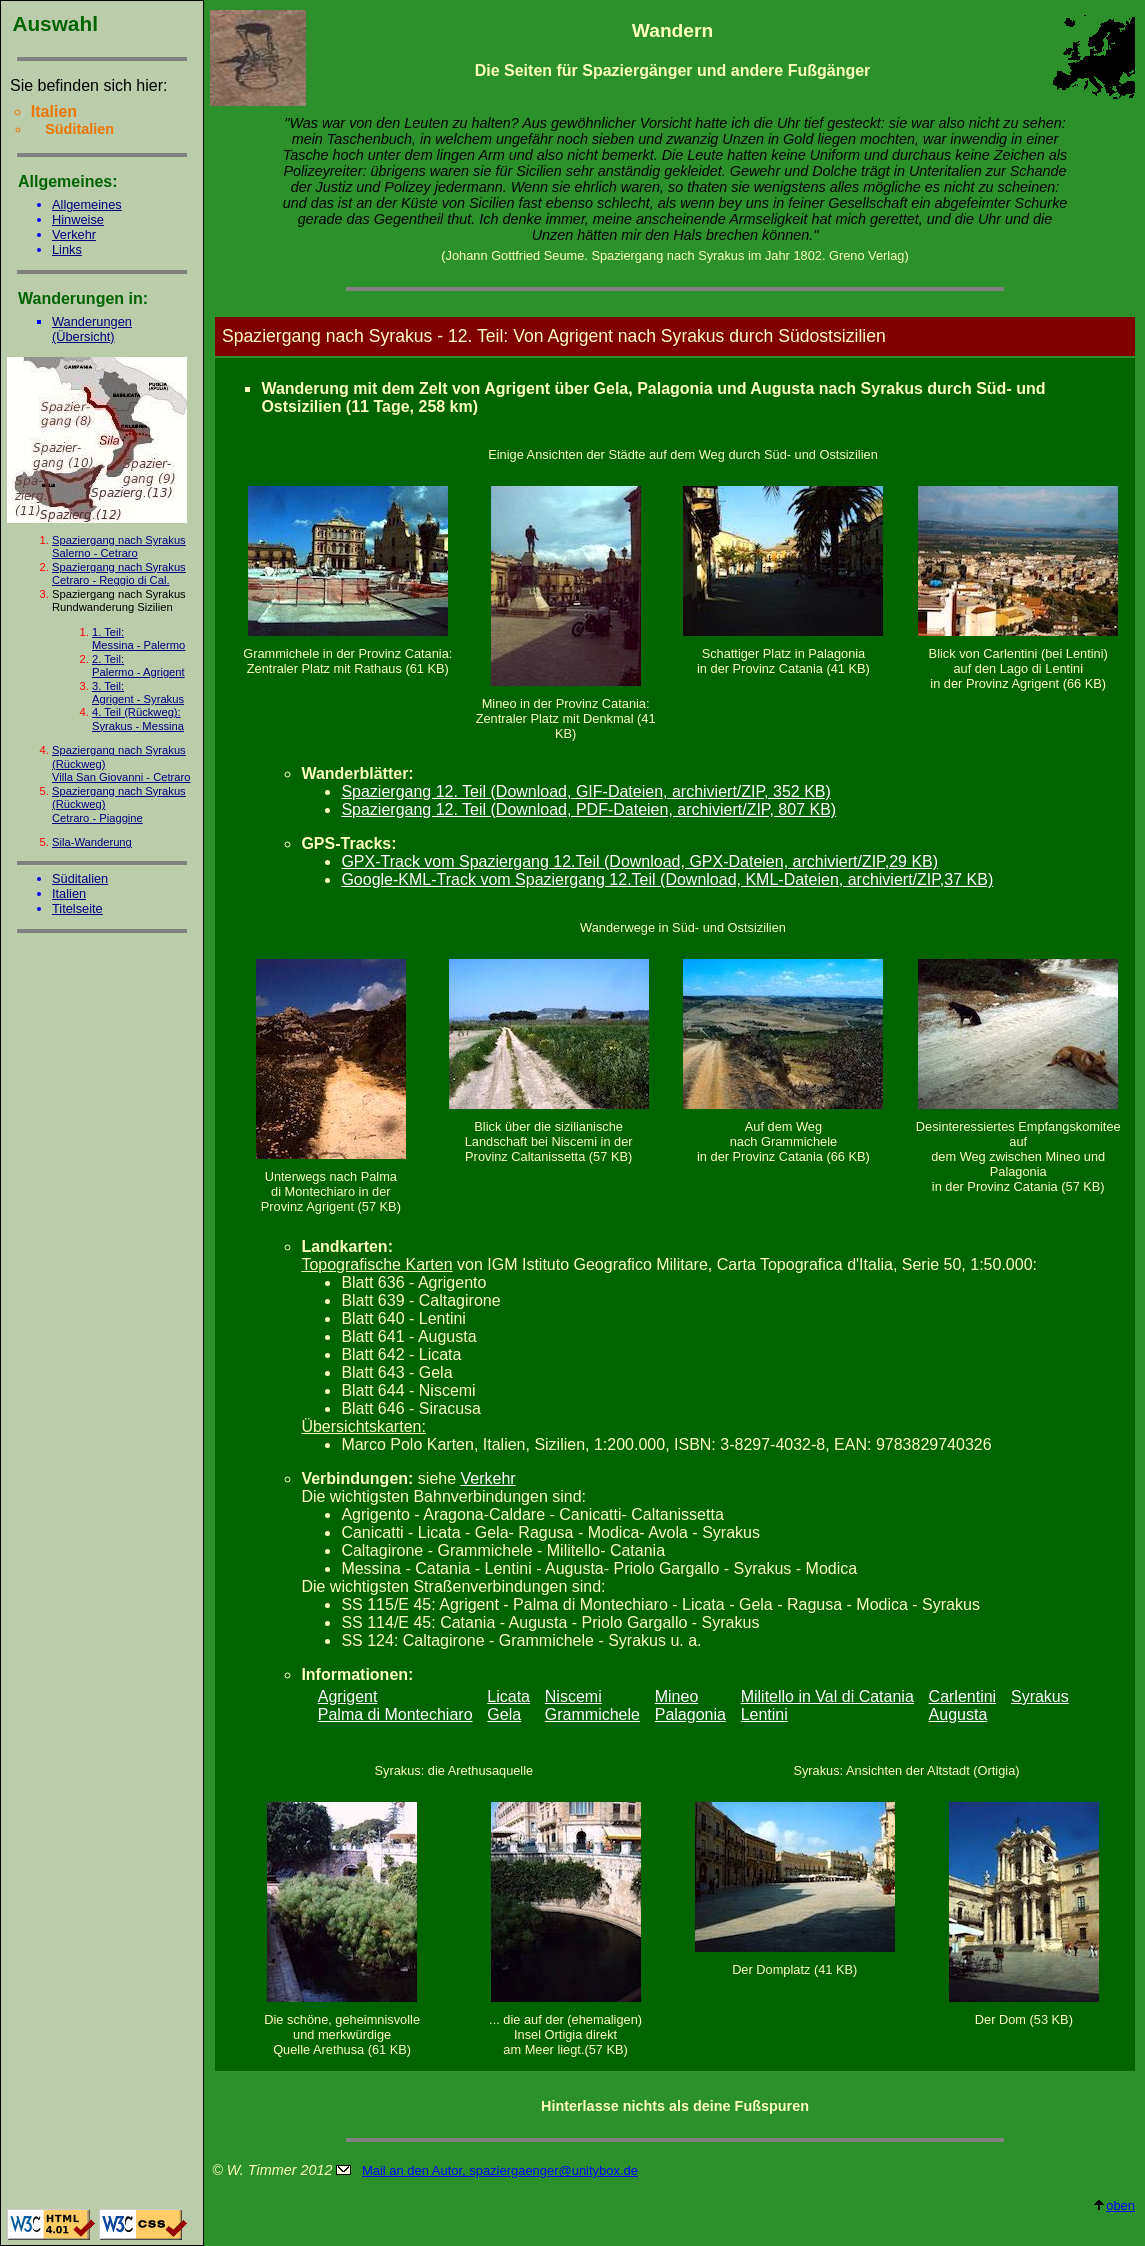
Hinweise (78, 219)
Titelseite (77, 908)
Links (67, 249)
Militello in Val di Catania (827, 1696)
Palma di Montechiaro (395, 1714)
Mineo (677, 1696)
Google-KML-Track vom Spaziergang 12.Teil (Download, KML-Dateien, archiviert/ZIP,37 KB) (667, 879)
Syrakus (1040, 1696)
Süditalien (80, 878)
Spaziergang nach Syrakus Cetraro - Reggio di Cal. (119, 573)
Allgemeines (87, 204)
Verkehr (74, 234)
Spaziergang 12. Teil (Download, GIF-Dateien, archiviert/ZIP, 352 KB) (585, 791)
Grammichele (592, 1714)
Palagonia (690, 1714)
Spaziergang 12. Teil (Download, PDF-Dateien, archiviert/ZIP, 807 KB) (588, 809)
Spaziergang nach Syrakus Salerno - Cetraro (119, 546)
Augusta (958, 1714)
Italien (69, 893)
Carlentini (963, 1696)
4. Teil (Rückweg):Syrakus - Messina (138, 718)
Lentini (764, 1714)
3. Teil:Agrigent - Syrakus (138, 692)
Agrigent (348, 1696)
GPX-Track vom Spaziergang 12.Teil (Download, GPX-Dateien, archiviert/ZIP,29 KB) (639, 861)
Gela (504, 1714)
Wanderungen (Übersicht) (92, 329)
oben (1113, 2205)
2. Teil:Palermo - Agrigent (138, 665)
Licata (508, 1696)
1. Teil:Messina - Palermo (138, 638)
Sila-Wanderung (92, 842)
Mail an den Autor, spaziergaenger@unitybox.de (500, 2170)
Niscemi (573, 1696)
